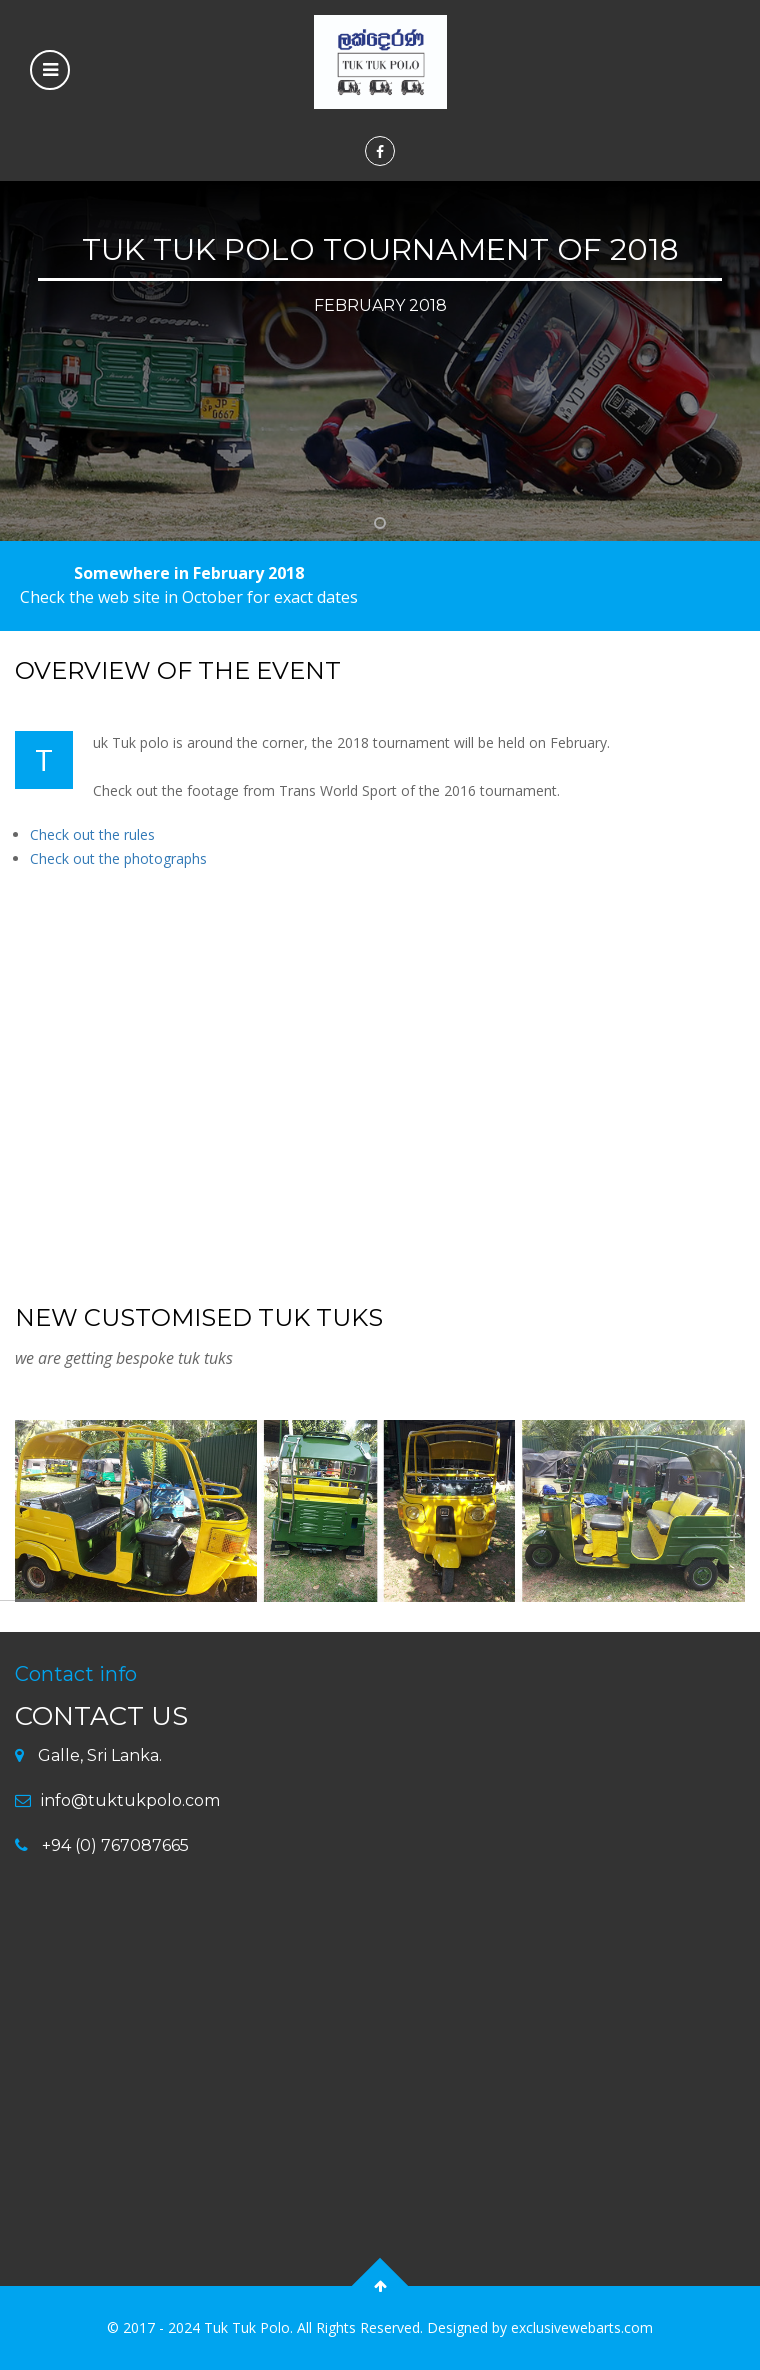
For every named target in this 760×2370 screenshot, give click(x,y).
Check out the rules (92, 834)
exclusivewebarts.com (582, 2327)
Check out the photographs (118, 858)
